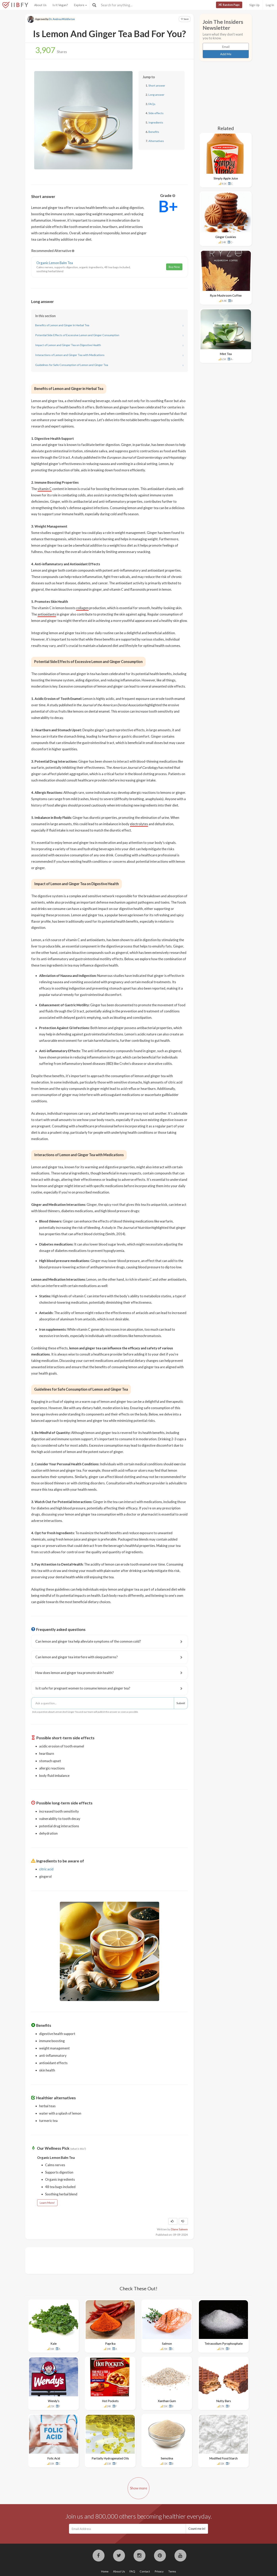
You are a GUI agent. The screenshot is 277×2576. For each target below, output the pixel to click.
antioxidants (47, 614)
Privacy (159, 2571)
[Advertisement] (103, 2260)
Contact (145, 2571)
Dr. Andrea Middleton (62, 19)
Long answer (156, 94)
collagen (82, 608)
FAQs (151, 104)
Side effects (156, 113)
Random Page (229, 4)
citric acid (46, 1869)
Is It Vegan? (60, 5)
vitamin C (45, 489)
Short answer (156, 85)
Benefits (153, 131)
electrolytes (139, 824)
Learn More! (47, 2202)
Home (104, 2571)
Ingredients (155, 122)
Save (185, 18)
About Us (40, 5)
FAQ (132, 2571)
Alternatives (156, 141)
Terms (172, 2571)
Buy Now (174, 266)
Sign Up (254, 5)
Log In (270, 5)
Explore (80, 5)
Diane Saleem (179, 2229)
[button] (109, 1641)
